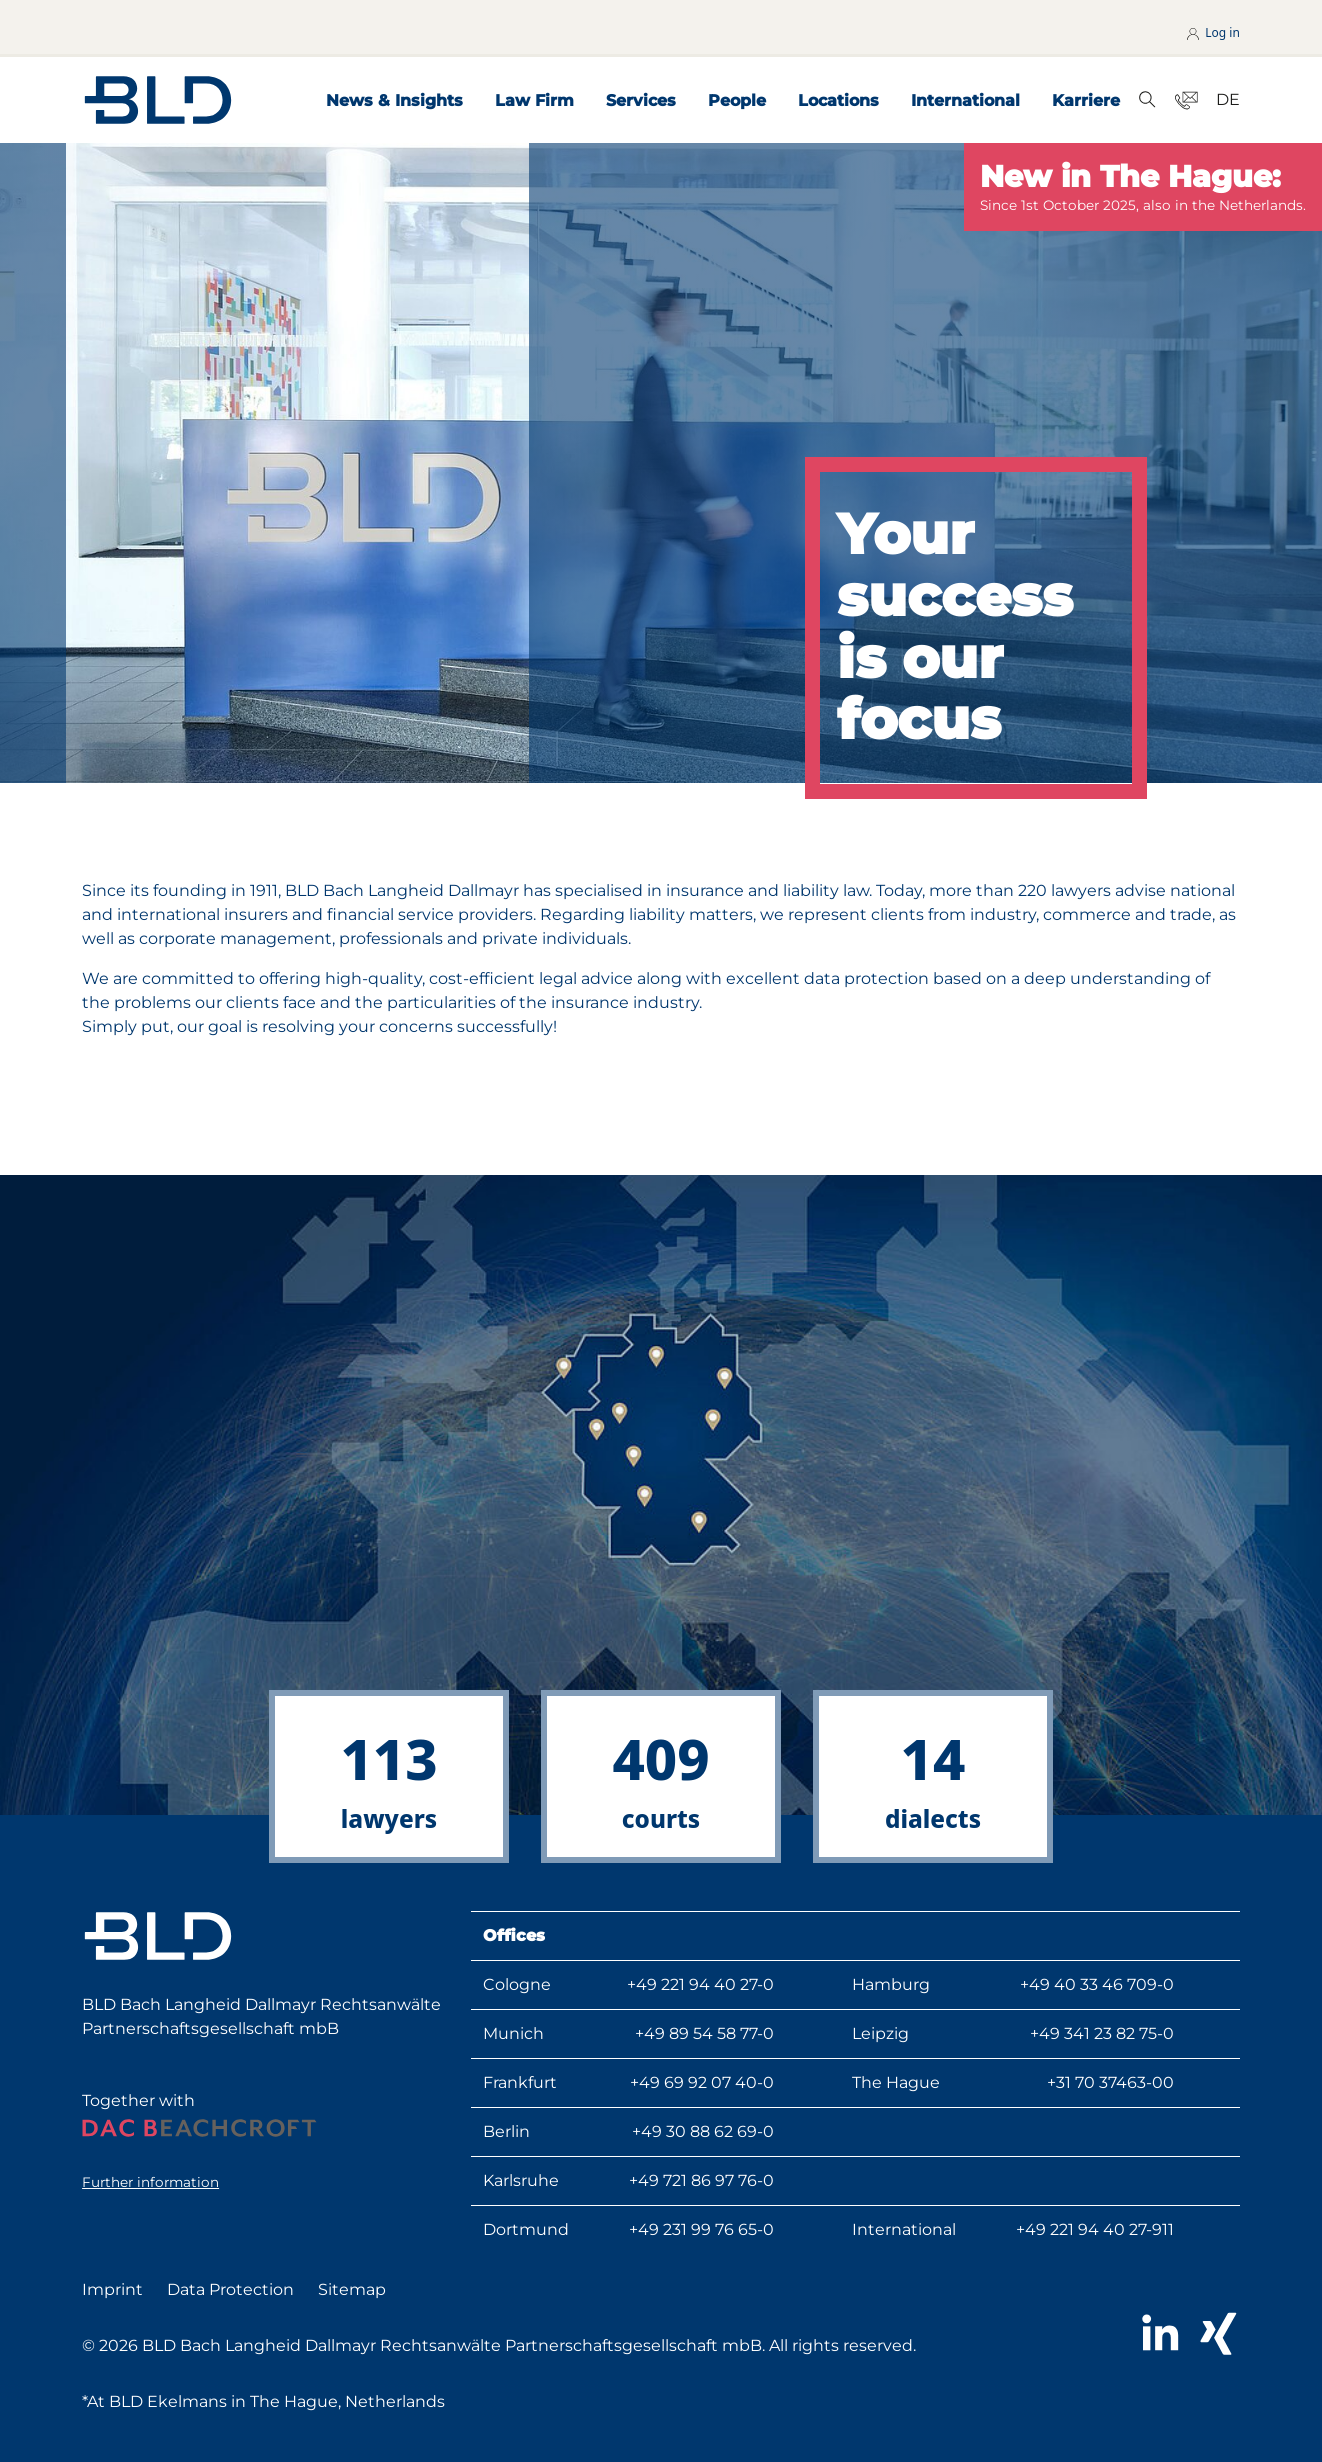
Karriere (1086, 100)
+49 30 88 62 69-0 (703, 2131)
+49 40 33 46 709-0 (1097, 1984)
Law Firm (534, 100)
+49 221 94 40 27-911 (1095, 2229)
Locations (838, 100)
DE (1228, 99)
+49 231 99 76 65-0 (701, 2229)
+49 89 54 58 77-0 (704, 2033)
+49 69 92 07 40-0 (702, 2082)
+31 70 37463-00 (1110, 2082)
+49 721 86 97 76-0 (701, 2180)
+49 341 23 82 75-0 (1102, 2033)
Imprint (112, 2289)
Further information (150, 2182)
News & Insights (394, 100)
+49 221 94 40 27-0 (700, 1984)
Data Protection (230, 2289)
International (965, 100)
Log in (1212, 32)
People (737, 100)
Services (641, 100)
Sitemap (352, 2289)
